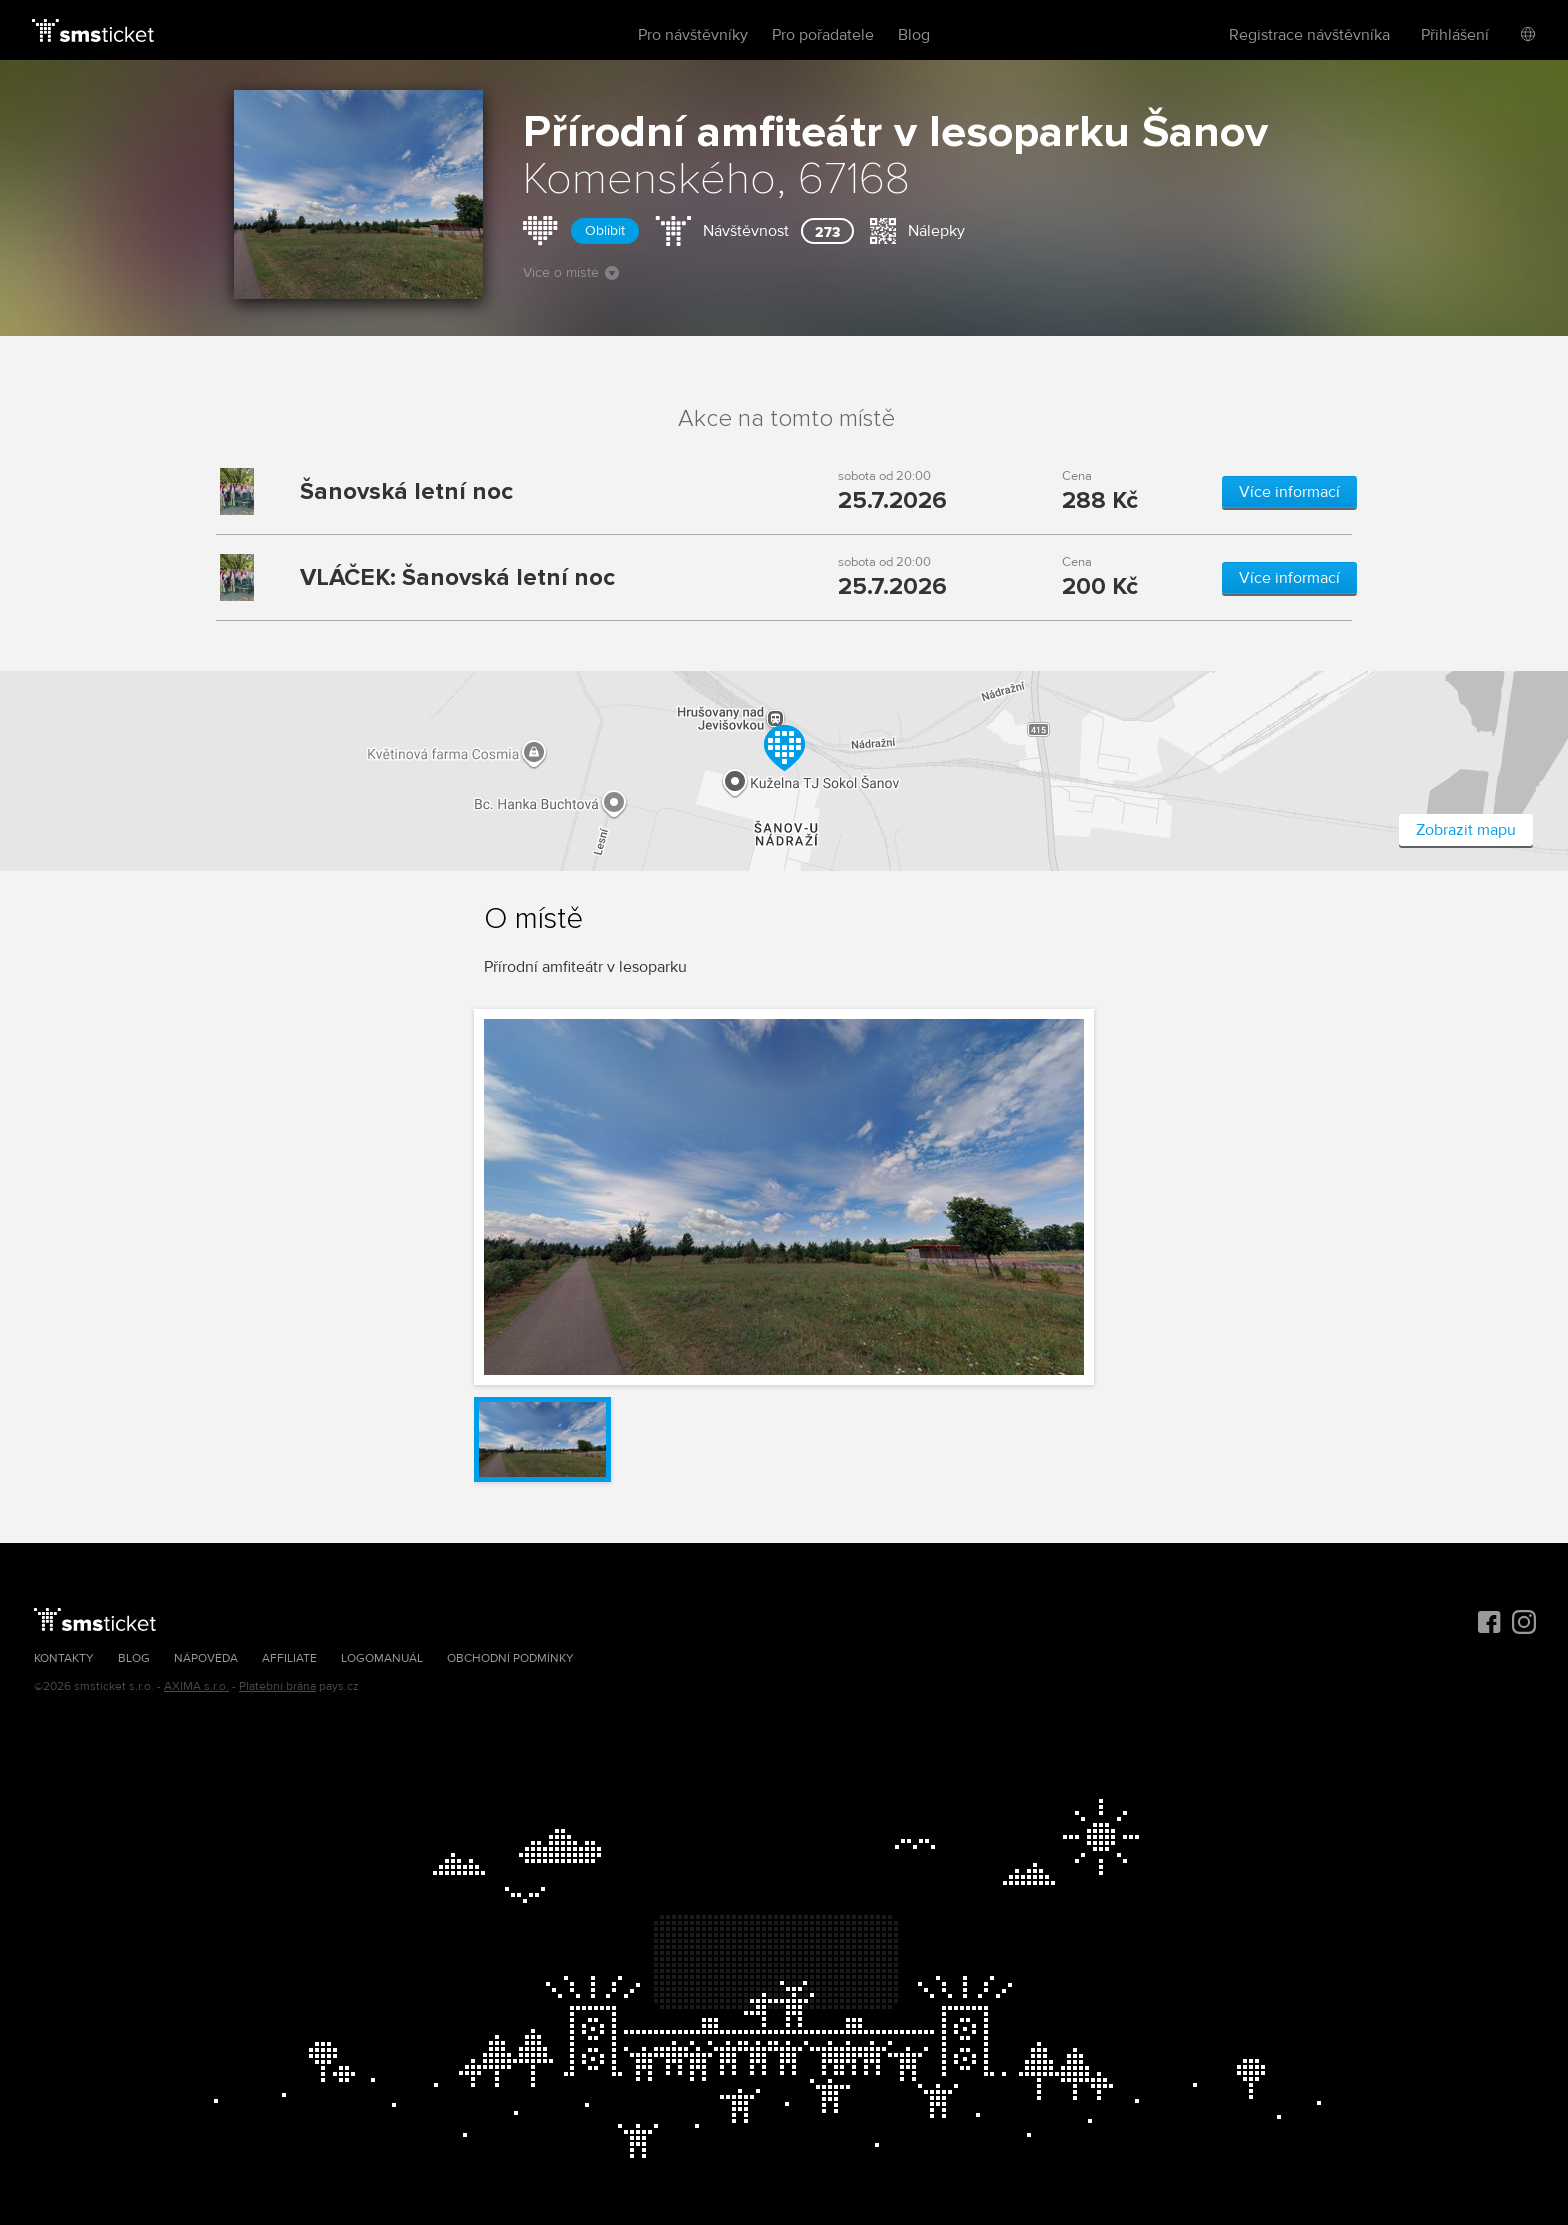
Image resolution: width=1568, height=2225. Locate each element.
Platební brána (277, 1686)
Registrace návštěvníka (1309, 35)
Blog (914, 35)
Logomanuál (382, 1658)
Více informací (1289, 492)
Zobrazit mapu (1466, 830)
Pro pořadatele (823, 35)
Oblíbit (605, 230)
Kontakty (64, 1658)
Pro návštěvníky (693, 35)
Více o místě (571, 272)
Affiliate (289, 1658)
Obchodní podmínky (510, 1658)
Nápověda (206, 1658)
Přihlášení (1455, 35)
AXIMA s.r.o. (196, 1686)
